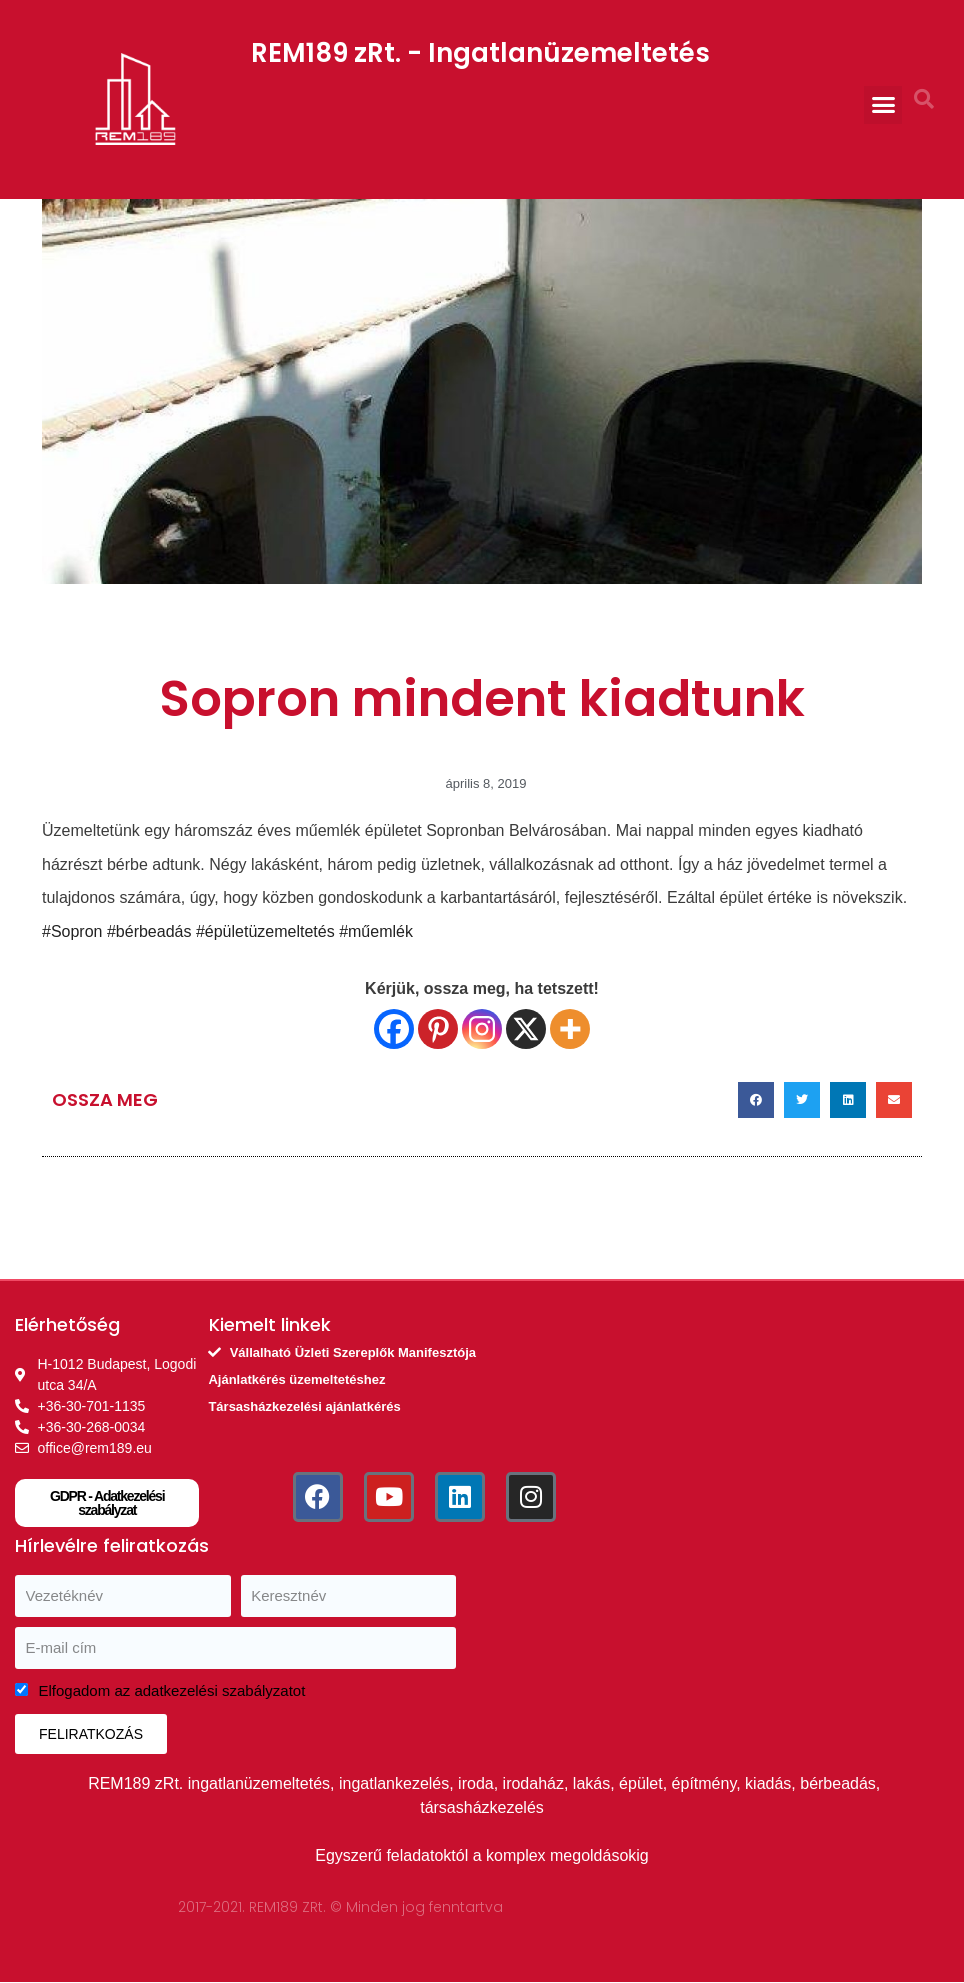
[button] (883, 105)
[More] (570, 1029)
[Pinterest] (438, 1029)
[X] (526, 1029)
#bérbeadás (147, 931)
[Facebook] (394, 1029)
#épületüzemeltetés (265, 931)
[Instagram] (482, 1029)
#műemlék (376, 931)
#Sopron (72, 931)
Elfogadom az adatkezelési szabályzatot (172, 1690)
